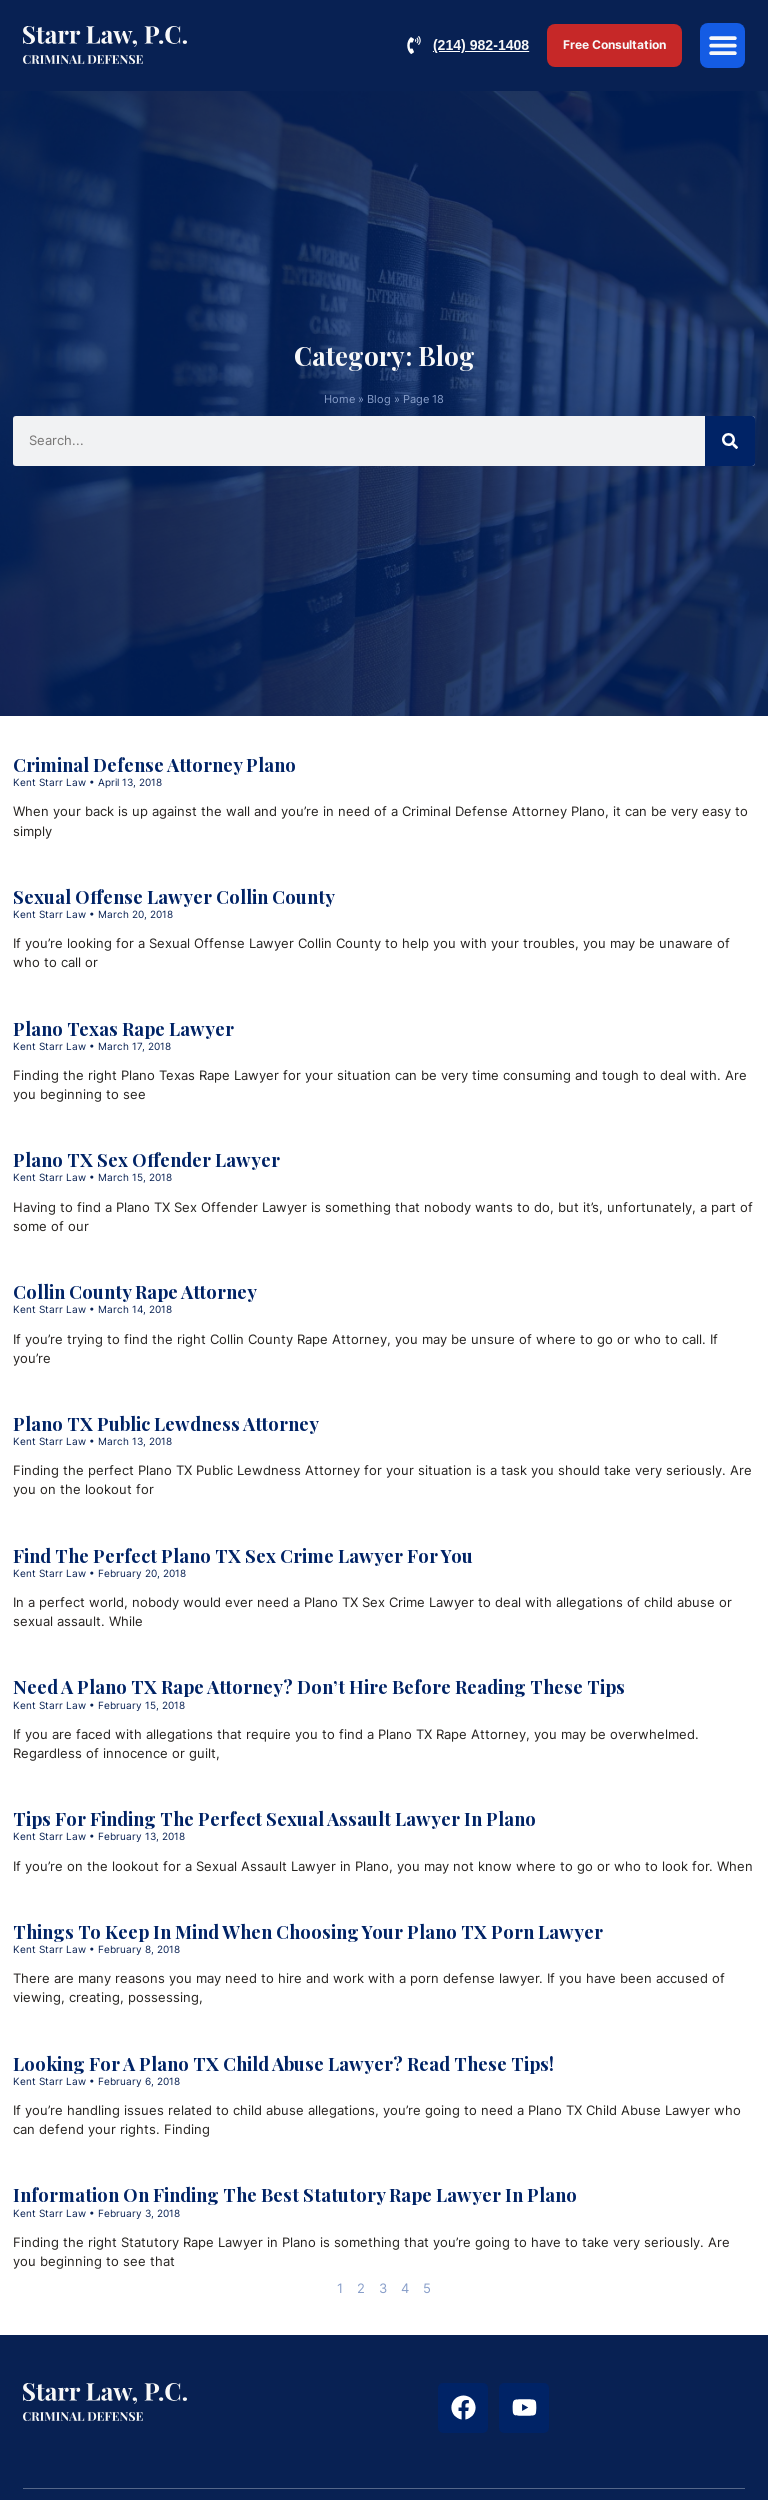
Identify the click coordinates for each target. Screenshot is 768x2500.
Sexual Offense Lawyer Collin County (174, 896)
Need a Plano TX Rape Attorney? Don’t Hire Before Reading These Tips (319, 1686)
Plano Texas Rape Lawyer (123, 1028)
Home (339, 399)
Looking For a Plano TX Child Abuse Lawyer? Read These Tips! (283, 2063)
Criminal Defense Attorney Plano (154, 764)
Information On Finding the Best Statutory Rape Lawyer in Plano (295, 2194)
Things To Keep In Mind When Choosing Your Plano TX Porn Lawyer (308, 1931)
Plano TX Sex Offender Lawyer (146, 1159)
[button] (722, 45)
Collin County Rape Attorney (135, 1291)
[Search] (730, 441)
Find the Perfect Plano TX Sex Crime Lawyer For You (243, 1555)
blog (379, 399)
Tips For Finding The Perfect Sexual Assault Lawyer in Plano (274, 1818)
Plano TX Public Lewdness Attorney (166, 1423)
